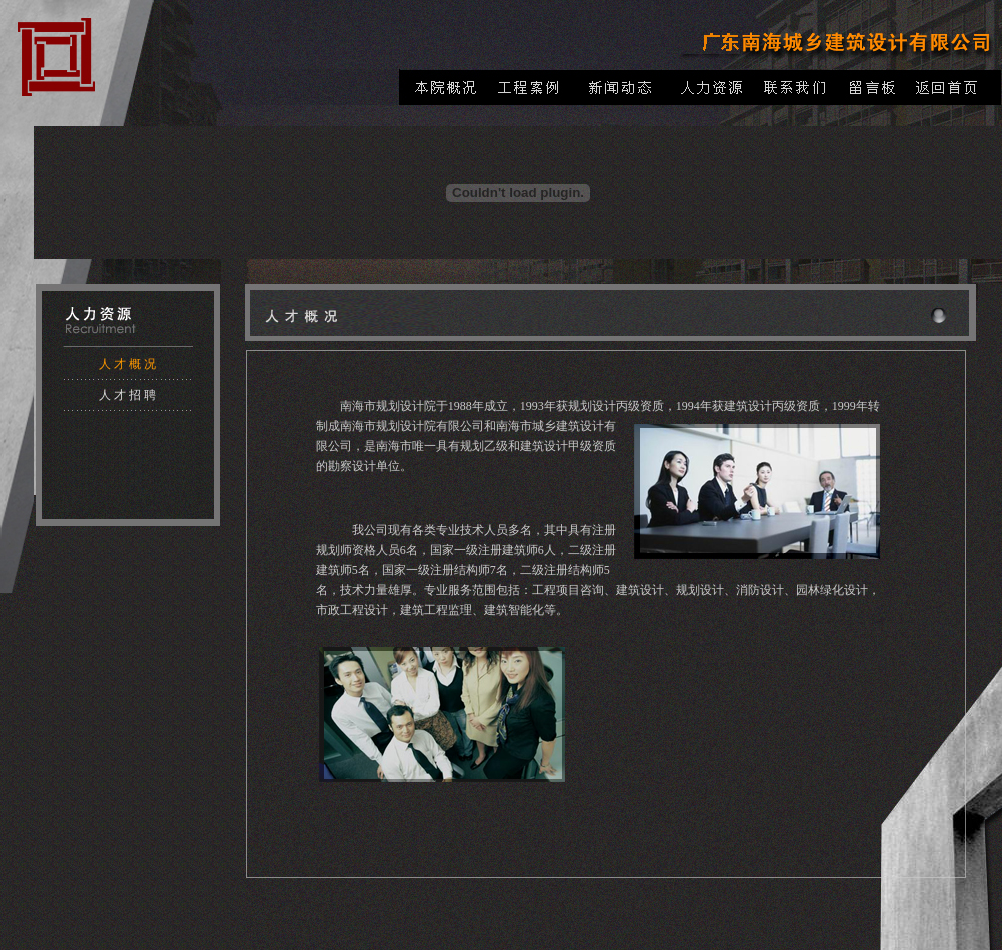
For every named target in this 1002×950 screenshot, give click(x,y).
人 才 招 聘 (127, 395)
